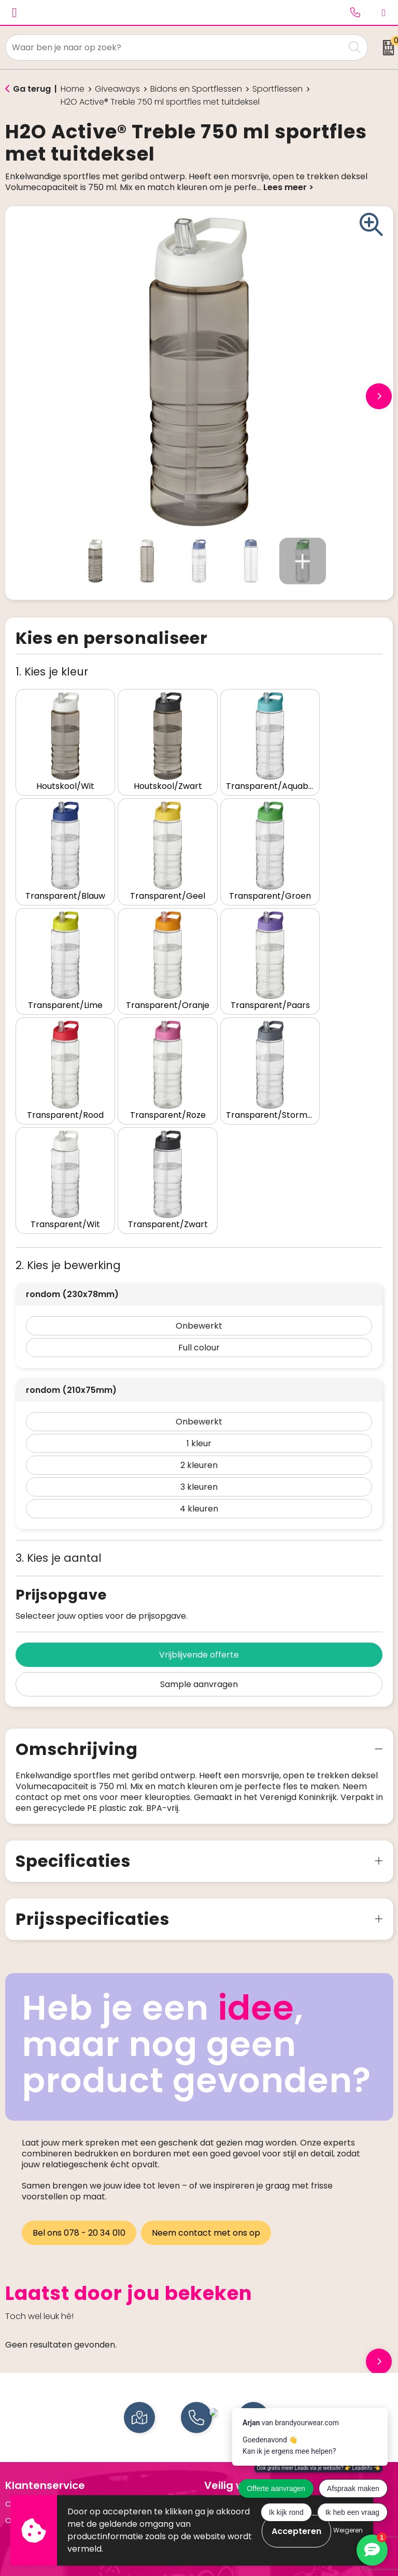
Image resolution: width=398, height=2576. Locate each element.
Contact (21, 2352)
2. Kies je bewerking (68, 1113)
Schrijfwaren (28, 2483)
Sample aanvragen (199, 1532)
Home (72, 89)
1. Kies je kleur (52, 672)
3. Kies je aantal (59, 1406)
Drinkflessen (28, 2467)
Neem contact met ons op (207, 2081)
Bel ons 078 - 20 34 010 (79, 2081)
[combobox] (175, 47)
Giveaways (117, 89)
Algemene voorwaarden (250, 2352)
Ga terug (32, 89)
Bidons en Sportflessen (196, 89)
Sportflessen (277, 89)
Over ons (22, 2368)
